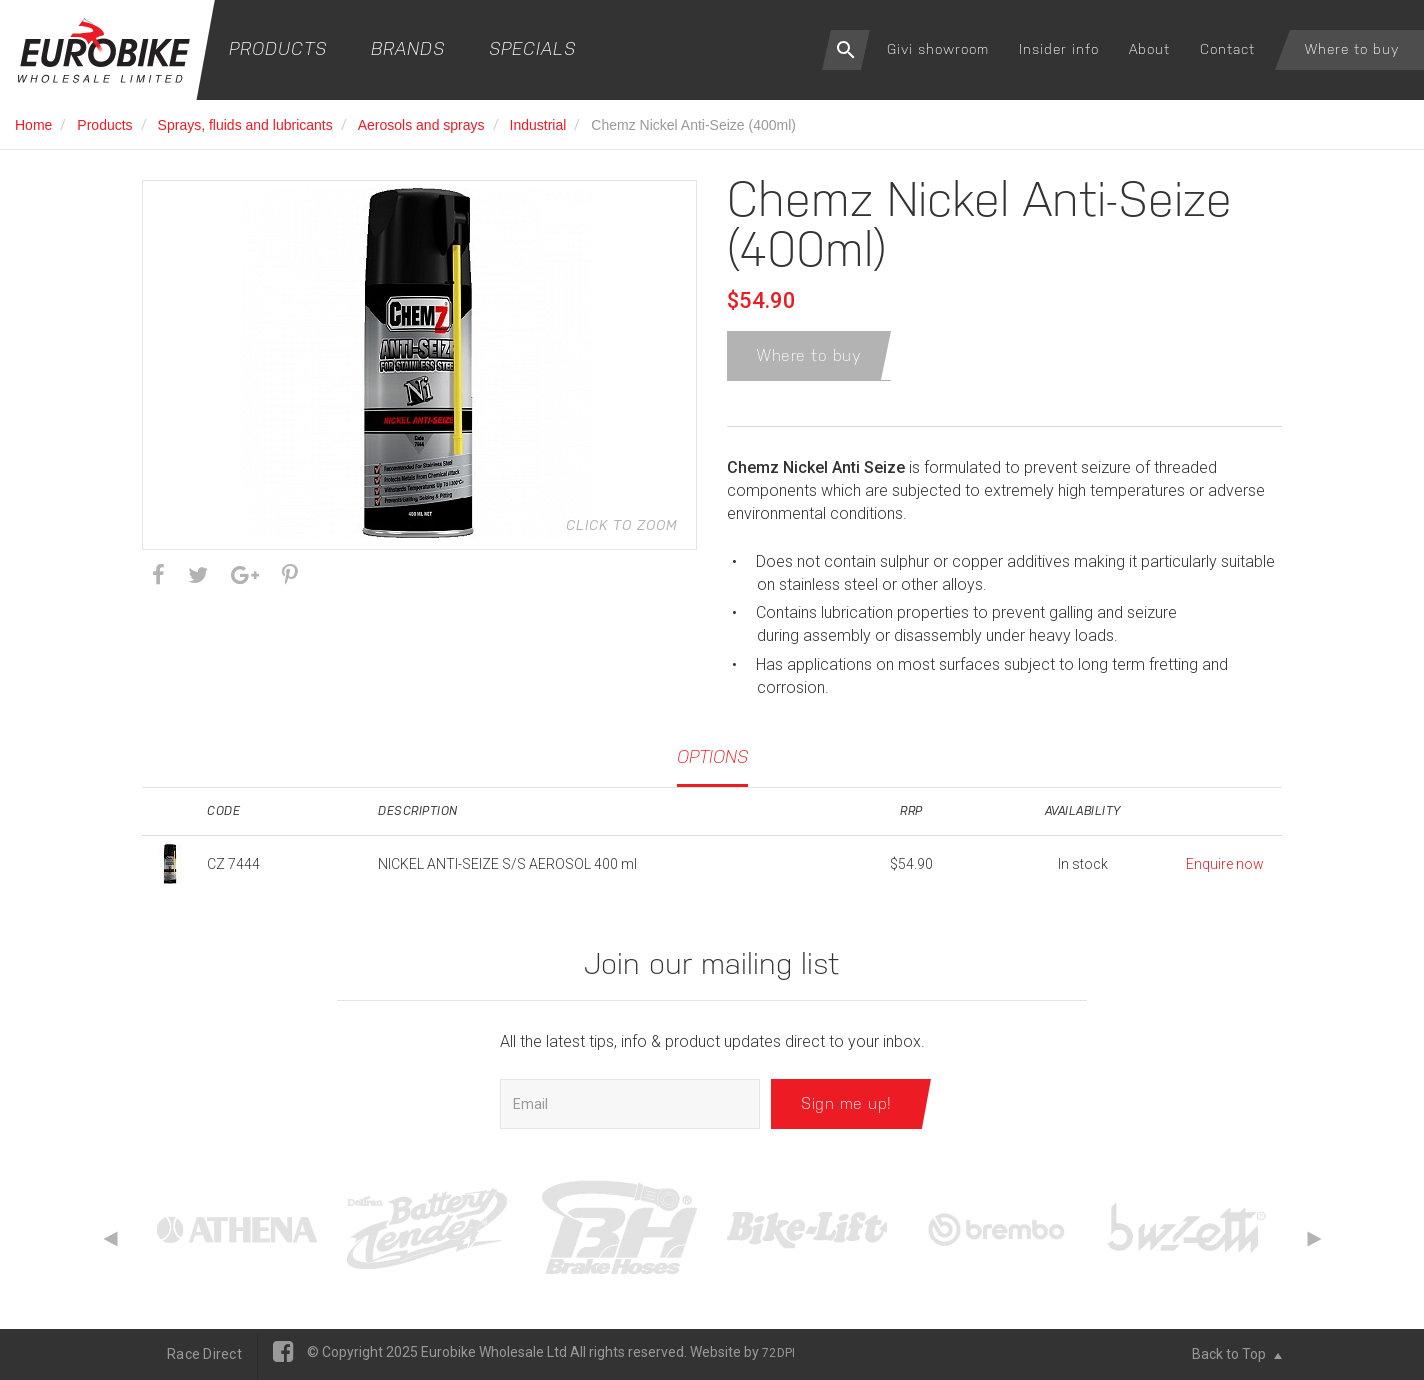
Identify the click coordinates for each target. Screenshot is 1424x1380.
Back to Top (1237, 1355)
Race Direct (204, 1355)
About (1149, 49)
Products (278, 48)
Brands (408, 48)
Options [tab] (712, 756)
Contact (1227, 49)
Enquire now (1225, 865)
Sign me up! (846, 1104)
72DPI (778, 1354)
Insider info (1059, 49)
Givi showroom (938, 49)
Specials (532, 48)
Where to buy (1352, 49)
